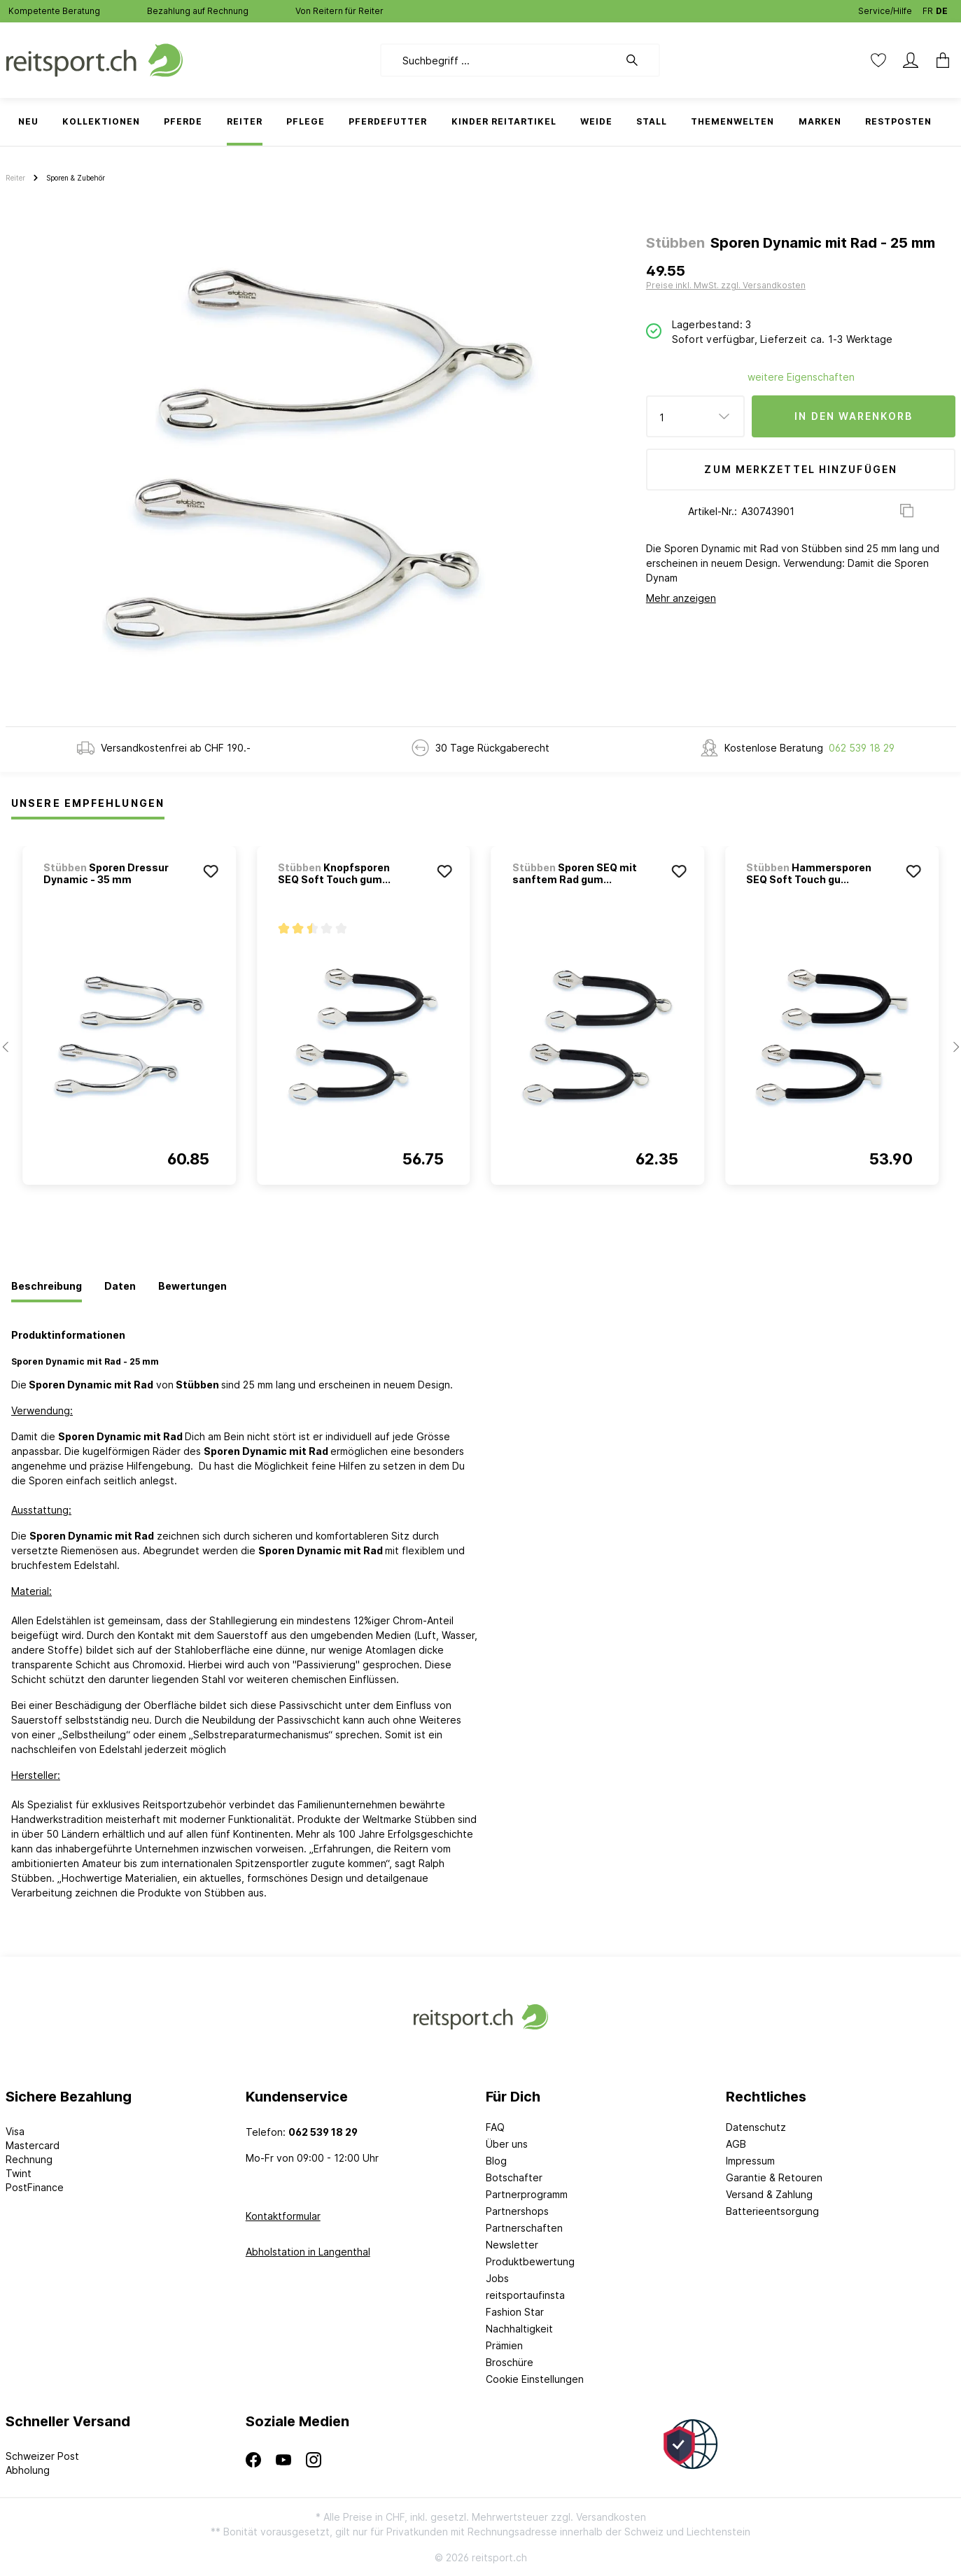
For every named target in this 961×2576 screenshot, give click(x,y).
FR (928, 8)
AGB (736, 2144)
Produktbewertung (530, 2261)
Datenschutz (756, 2127)
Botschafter (514, 2177)
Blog (496, 2161)
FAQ (495, 2127)
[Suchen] (639, 60)
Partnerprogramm (527, 2194)
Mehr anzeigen (681, 598)
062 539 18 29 (862, 748)
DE (942, 8)
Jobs (497, 2278)
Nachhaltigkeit (519, 2329)
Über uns (507, 2144)
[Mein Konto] (911, 60)
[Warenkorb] (939, 60)
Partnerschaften (524, 2228)
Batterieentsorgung (772, 2211)
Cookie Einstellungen (535, 2379)
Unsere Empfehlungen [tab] (87, 803)
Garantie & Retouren (774, 2177)
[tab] (46, 1287)
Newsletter (512, 2245)
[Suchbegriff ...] (499, 60)
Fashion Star (515, 2312)
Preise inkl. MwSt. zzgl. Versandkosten (726, 285)
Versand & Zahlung (769, 2194)
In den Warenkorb (853, 416)
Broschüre (509, 2362)
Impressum (750, 2161)
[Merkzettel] (878, 60)
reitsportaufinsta (525, 2295)
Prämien (504, 2345)
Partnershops (517, 2211)
